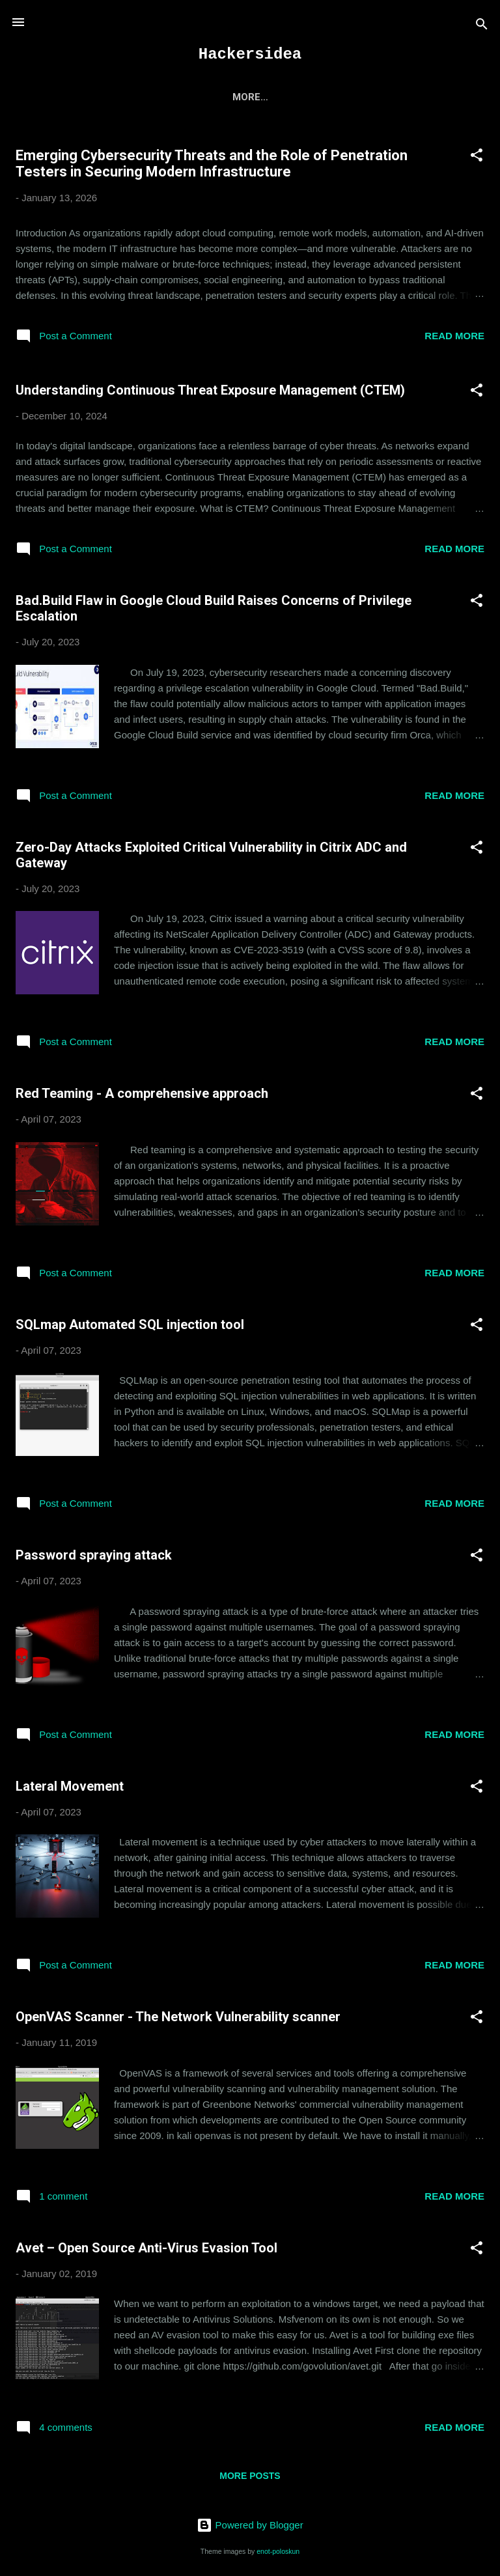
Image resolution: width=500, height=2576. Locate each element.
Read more (454, 338)
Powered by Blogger (250, 2525)
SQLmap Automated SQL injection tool (130, 1327)
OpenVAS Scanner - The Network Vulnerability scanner (178, 2019)
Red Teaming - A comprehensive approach (142, 1096)
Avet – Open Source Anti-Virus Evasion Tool (146, 2250)
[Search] (482, 26)
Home (118, 97)
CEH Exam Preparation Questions (246, 97)
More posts (249, 2478)
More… (378, 97)
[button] (476, 160)
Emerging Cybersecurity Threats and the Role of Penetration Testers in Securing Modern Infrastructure (212, 166)
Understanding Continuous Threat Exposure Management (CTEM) (210, 392)
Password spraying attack (94, 1557)
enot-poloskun (278, 2551)
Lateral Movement (70, 1789)
